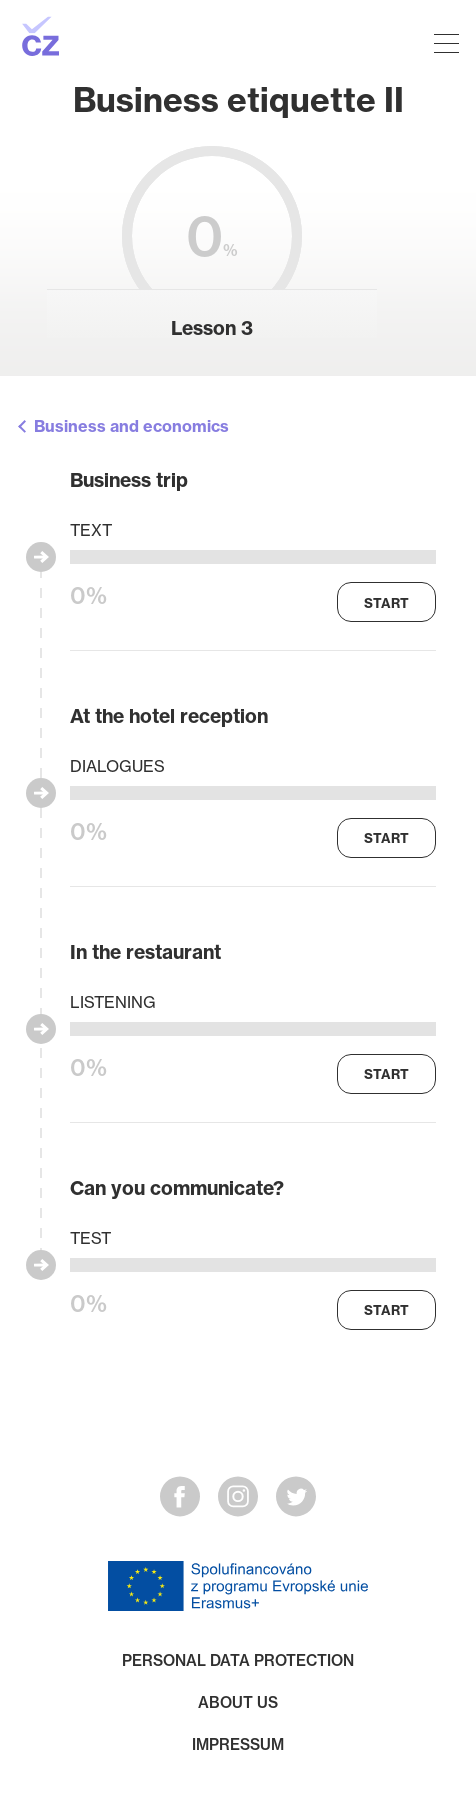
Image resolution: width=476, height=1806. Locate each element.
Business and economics (131, 426)
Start (386, 603)
